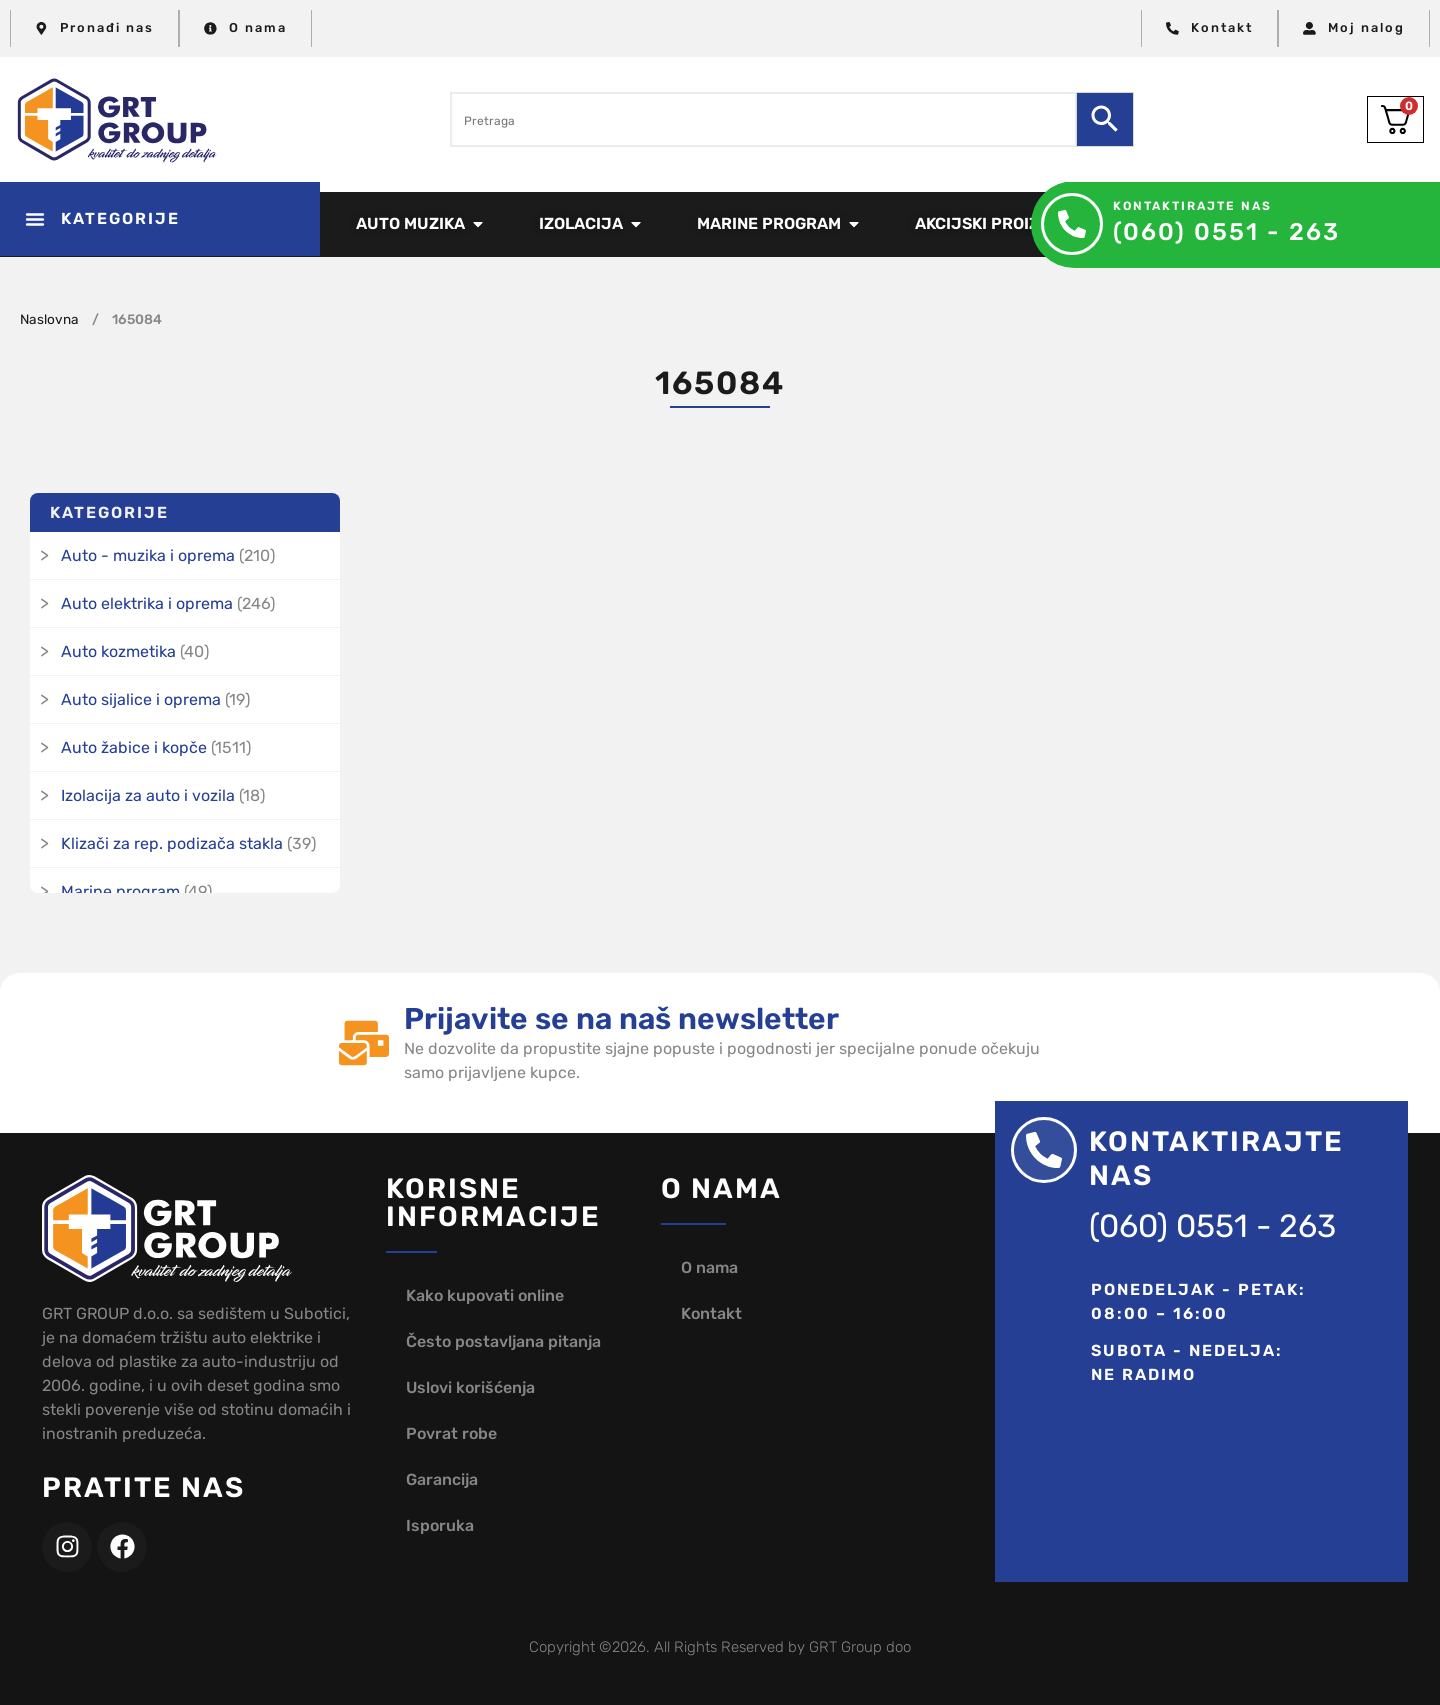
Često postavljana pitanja (503, 1341)
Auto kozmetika (118, 651)
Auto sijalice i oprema (141, 699)
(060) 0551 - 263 (1226, 232)
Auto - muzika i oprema (148, 555)
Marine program (120, 891)
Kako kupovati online (485, 1295)
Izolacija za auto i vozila (148, 795)
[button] (160, 219)
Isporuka (440, 1525)
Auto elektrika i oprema (147, 603)
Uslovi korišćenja (470, 1387)
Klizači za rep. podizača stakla (172, 843)
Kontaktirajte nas (1192, 206)
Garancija (442, 1479)
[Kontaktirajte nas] (1072, 224)
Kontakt (711, 1313)
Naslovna (49, 319)
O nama (709, 1267)
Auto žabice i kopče (134, 747)
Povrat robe (451, 1433)
